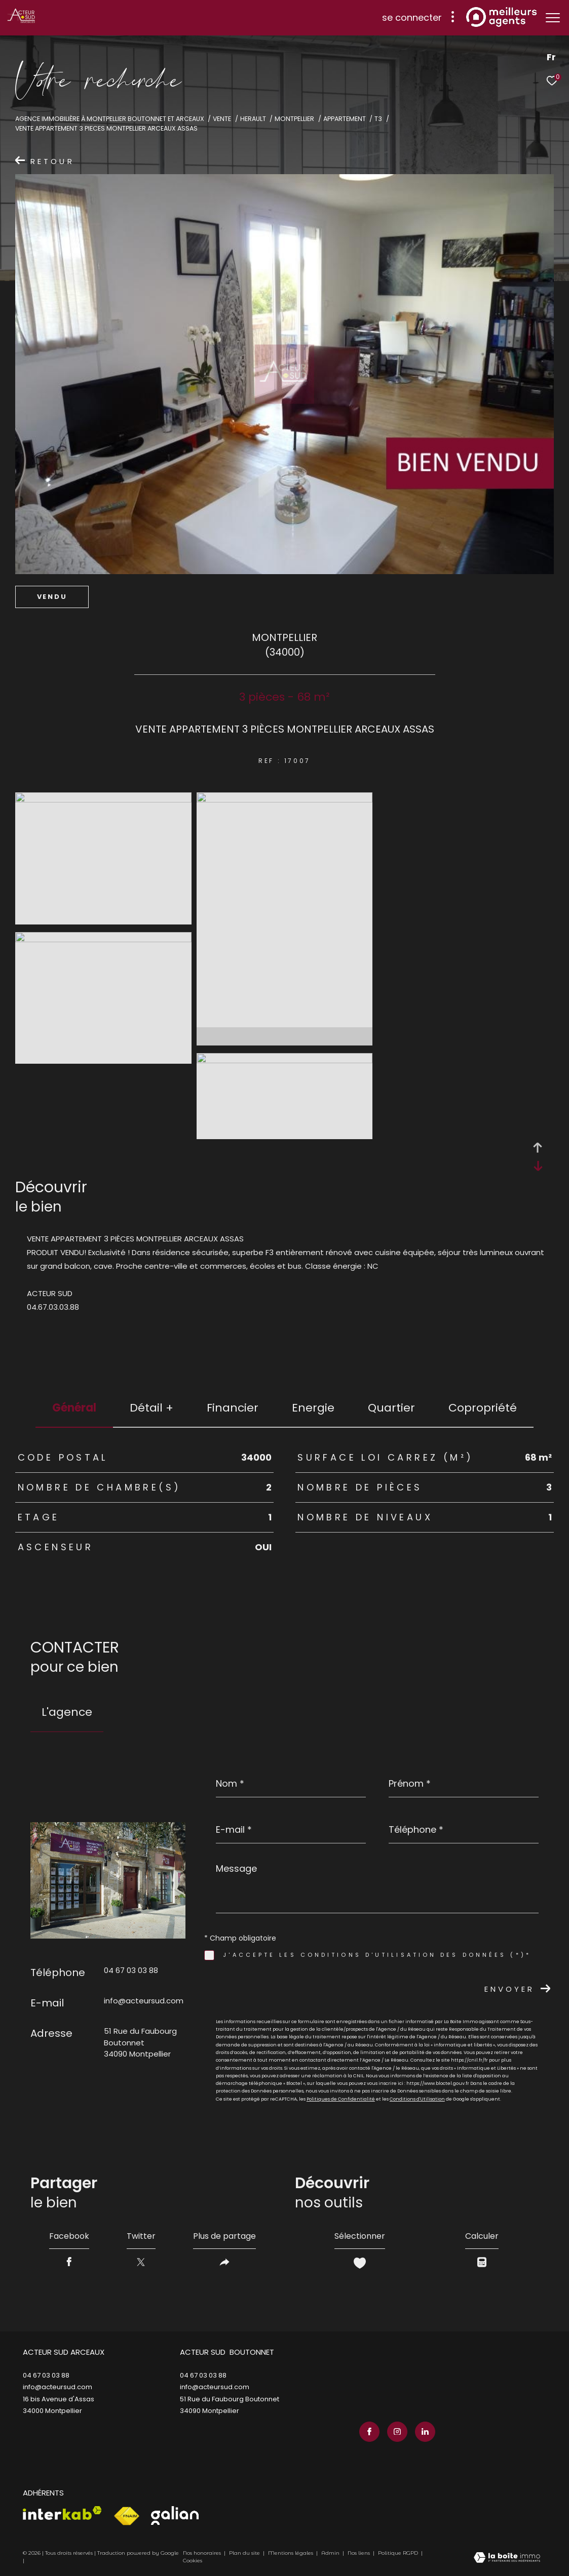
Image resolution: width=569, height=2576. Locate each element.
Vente (222, 118)
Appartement (344, 118)
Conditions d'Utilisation (417, 2099)
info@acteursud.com (143, 2000)
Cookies (192, 2561)
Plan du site (245, 2553)
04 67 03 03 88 (131, 1970)
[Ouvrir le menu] (553, 17)
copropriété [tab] (482, 1408)
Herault (253, 118)
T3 (378, 118)
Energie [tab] (313, 1408)
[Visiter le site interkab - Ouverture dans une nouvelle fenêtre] (62, 2513)
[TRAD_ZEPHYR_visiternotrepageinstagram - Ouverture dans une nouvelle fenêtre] (397, 2432)
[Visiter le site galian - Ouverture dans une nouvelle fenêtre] (175, 2515)
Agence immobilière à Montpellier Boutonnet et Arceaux (109, 118)
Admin (331, 2553)
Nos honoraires (202, 2553)
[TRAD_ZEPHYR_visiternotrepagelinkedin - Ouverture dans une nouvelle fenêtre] (425, 2432)
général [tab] (74, 1408)
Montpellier (294, 118)
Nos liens (359, 2553)
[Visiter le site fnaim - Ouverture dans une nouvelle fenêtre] (126, 2516)
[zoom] (103, 799)
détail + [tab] (151, 1408)
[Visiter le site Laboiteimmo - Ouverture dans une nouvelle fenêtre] (507, 2558)
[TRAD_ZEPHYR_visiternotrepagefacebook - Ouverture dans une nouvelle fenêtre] (369, 2432)
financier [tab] (232, 1408)
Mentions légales (291, 2553)
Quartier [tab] (391, 1408)
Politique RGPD (398, 2553)
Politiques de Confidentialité (341, 2099)
